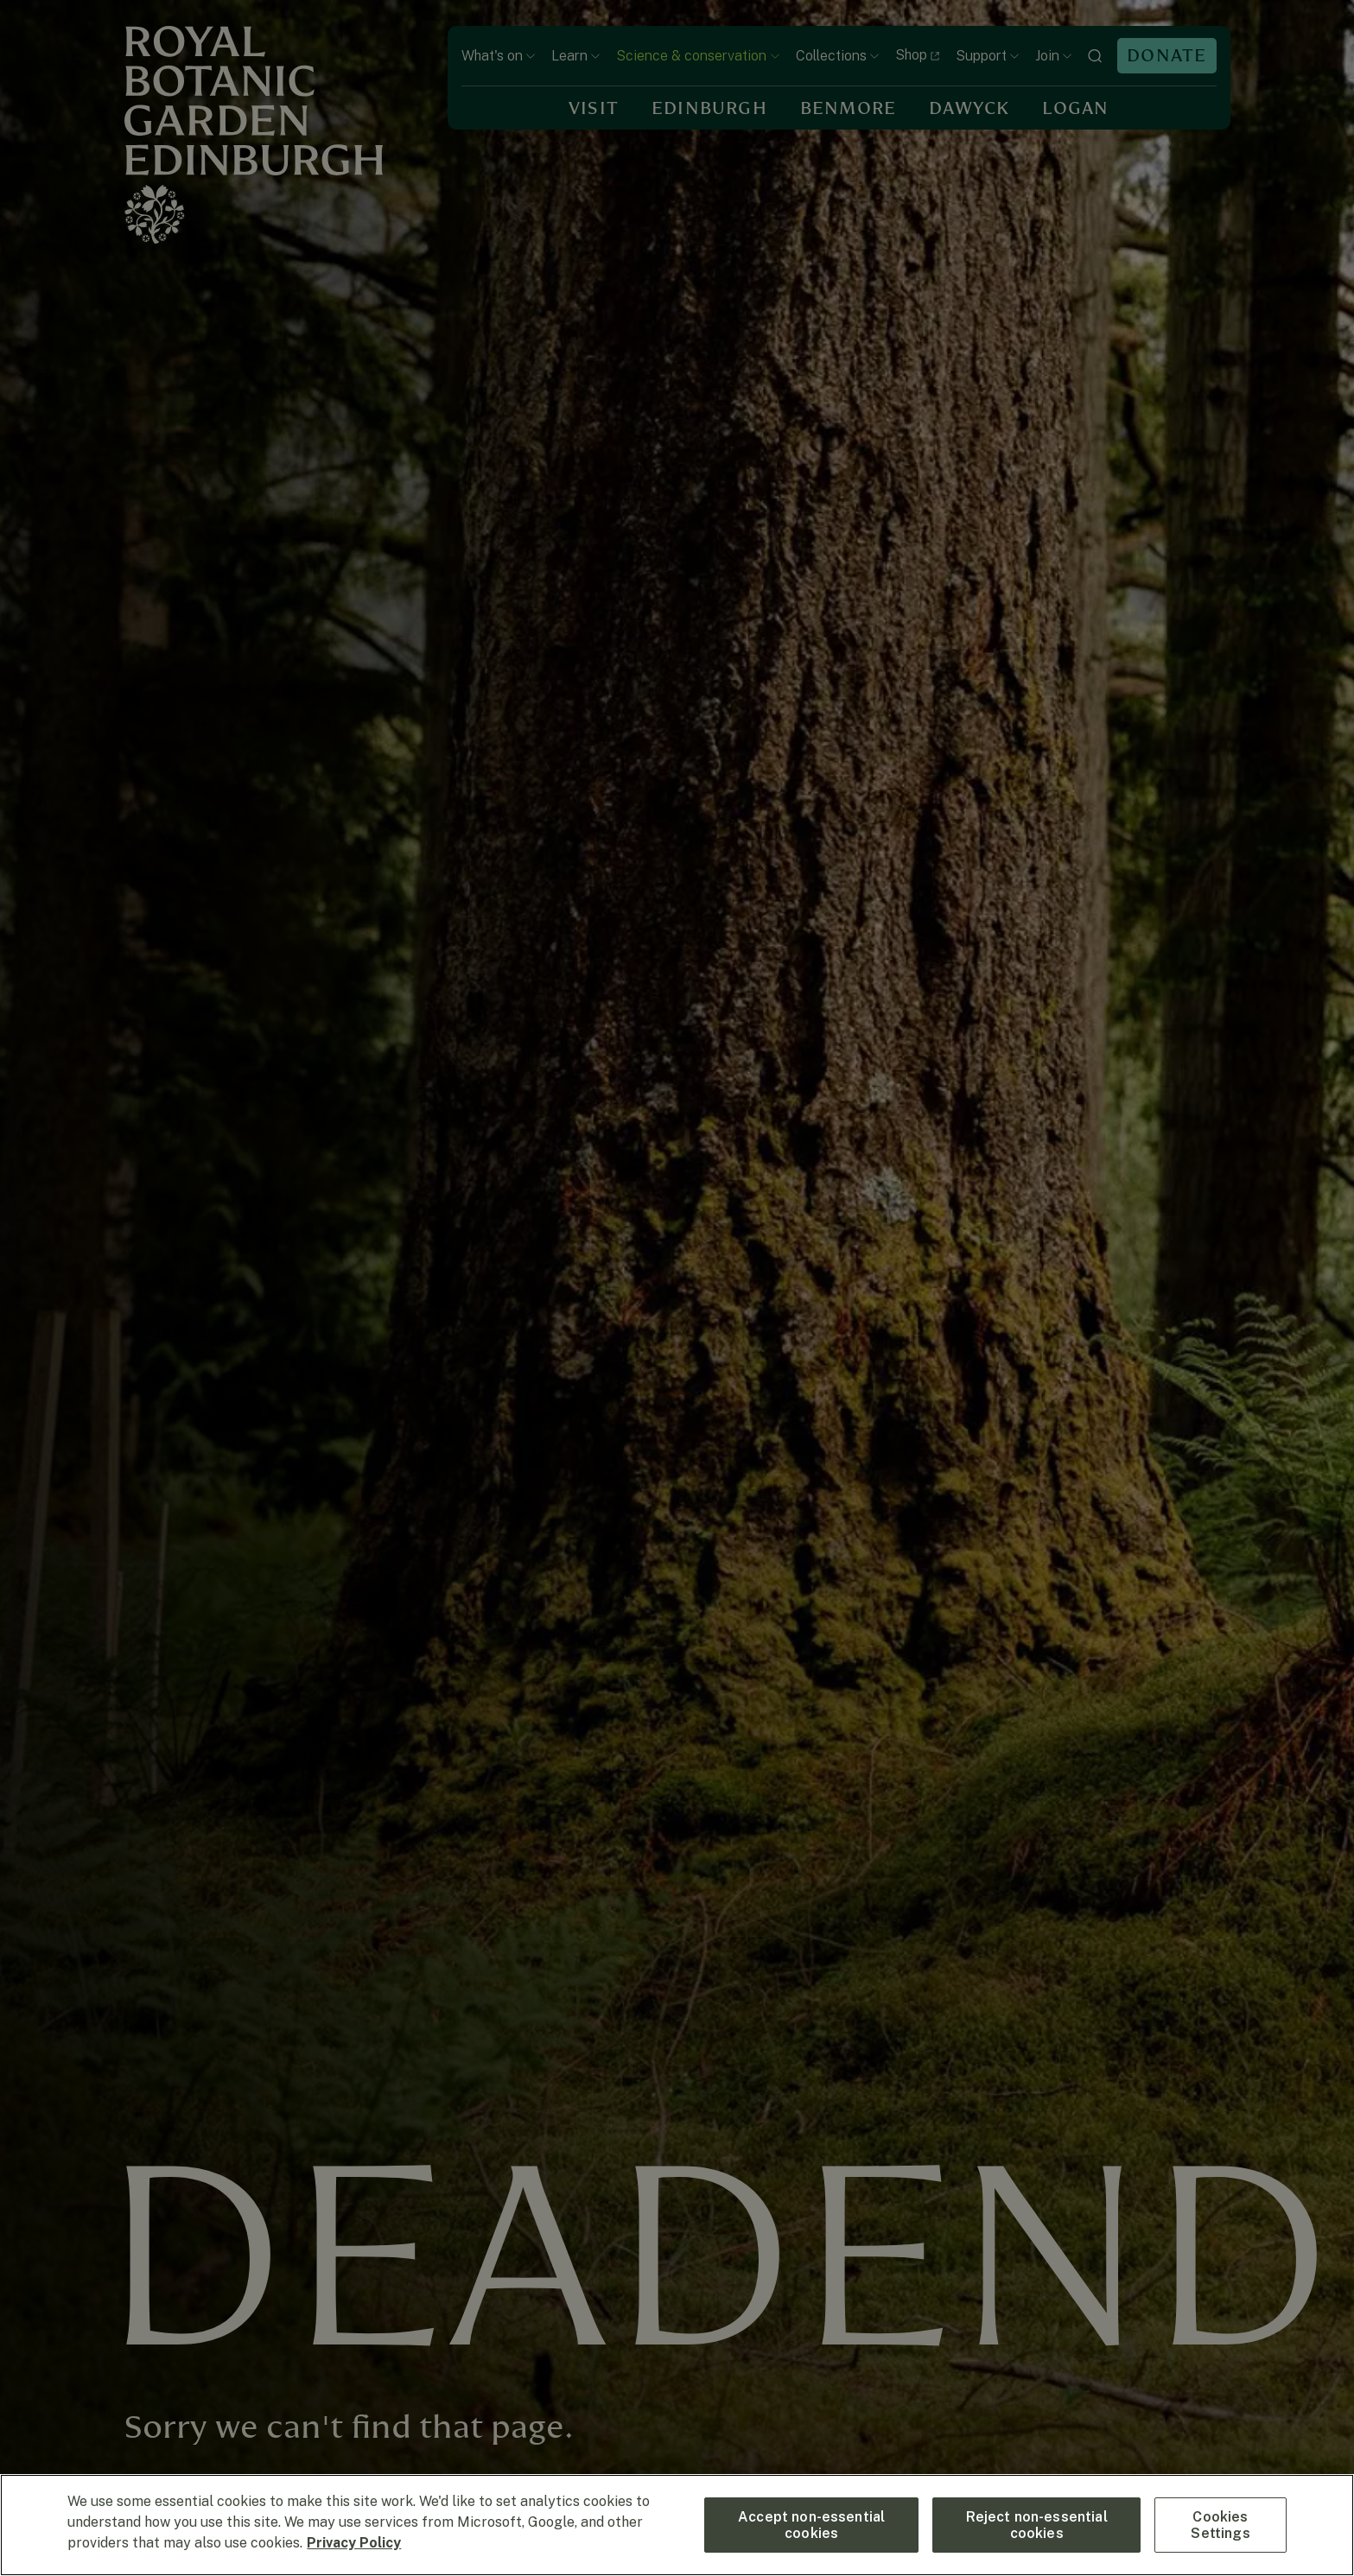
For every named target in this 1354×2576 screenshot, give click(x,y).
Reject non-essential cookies (1037, 2525)
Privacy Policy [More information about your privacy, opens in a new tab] (354, 2543)
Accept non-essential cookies (811, 2525)
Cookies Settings (1220, 2525)
